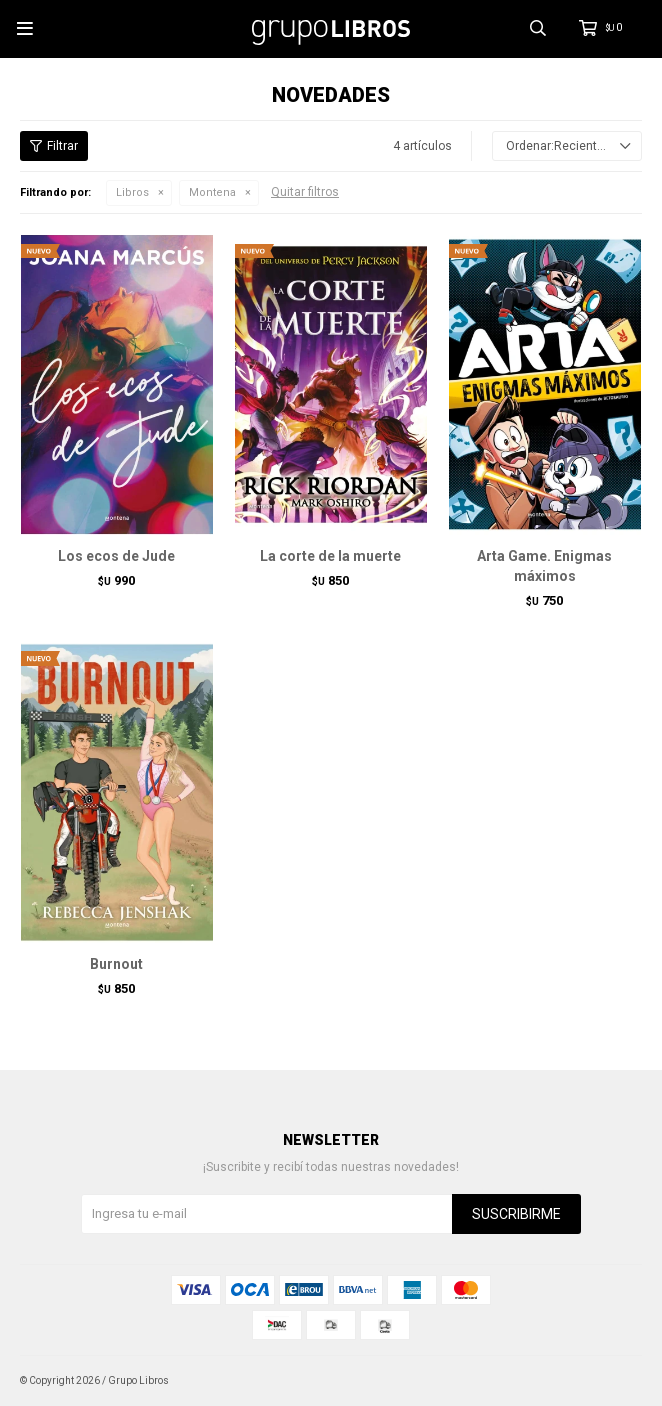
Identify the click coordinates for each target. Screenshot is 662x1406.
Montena (212, 192)
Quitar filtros (305, 192)
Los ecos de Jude (116, 556)
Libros (132, 192)
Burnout (116, 964)
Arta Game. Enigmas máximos (544, 566)
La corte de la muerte (330, 556)
